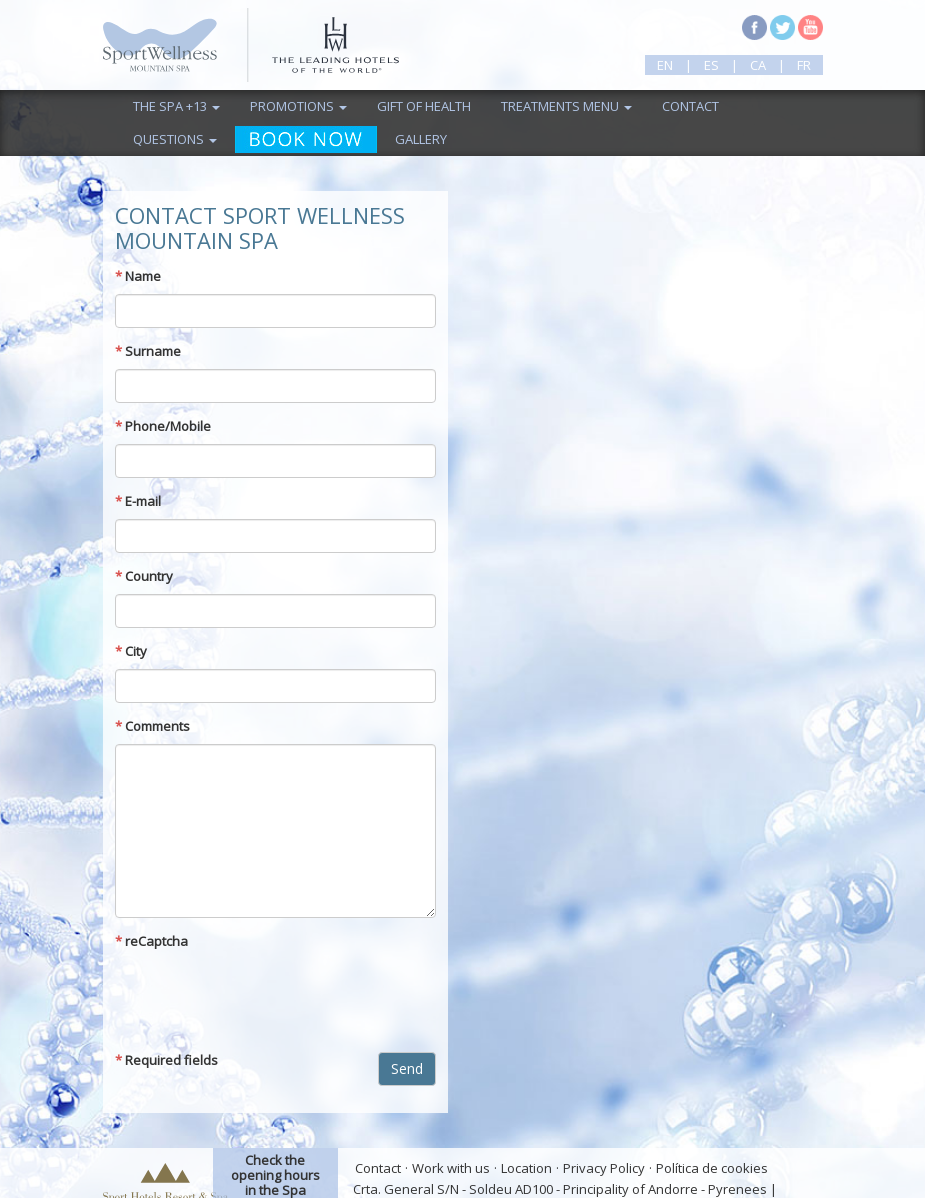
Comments (152, 726)
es (711, 65)
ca (758, 65)
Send (407, 1068)
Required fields (166, 1060)
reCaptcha (151, 941)
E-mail (138, 501)
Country (144, 576)
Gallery (421, 139)
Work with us (451, 1168)
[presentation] (267, 998)
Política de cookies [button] (712, 1168)
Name (138, 276)
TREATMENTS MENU (566, 106)
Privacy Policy (604, 1168)
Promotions (298, 106)
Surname (148, 351)
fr (804, 65)
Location (526, 1168)
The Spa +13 (176, 106)
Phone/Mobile (163, 426)
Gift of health (424, 106)
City (131, 651)
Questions (175, 139)
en (665, 65)
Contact (690, 106)
